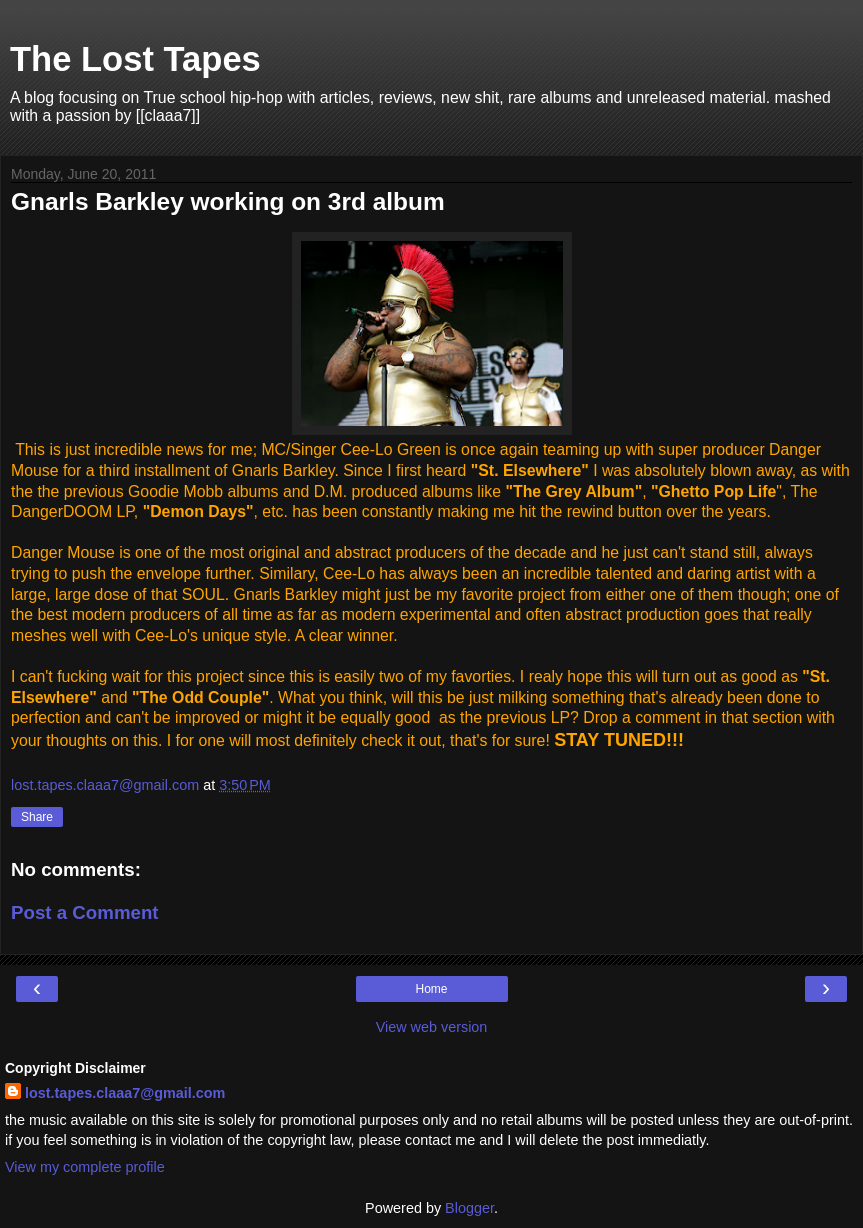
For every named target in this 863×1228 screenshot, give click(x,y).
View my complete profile (85, 1167)
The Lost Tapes (135, 59)
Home (431, 989)
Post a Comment (85, 912)
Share (37, 817)
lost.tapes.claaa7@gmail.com (125, 1093)
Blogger (469, 1208)
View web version (432, 1027)
